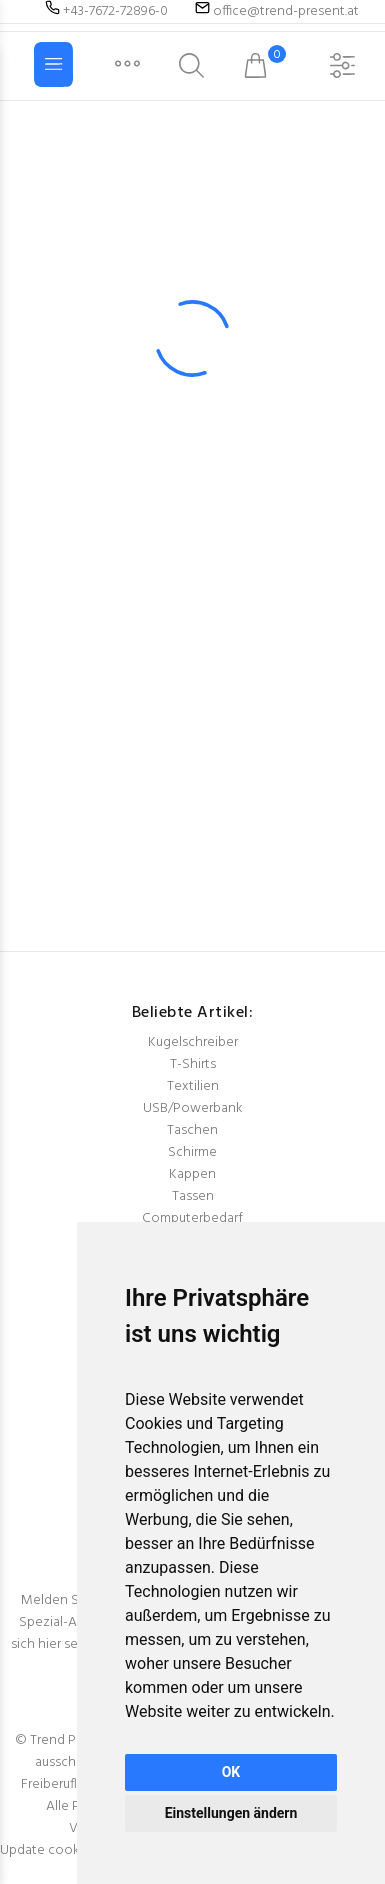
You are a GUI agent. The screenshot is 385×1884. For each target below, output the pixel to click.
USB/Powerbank (193, 1108)
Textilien (193, 1086)
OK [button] (231, 1772)
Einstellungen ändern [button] (231, 1813)
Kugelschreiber (193, 1042)
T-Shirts (193, 1064)
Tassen (193, 1196)
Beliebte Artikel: (192, 1013)
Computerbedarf (192, 1218)
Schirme (192, 1152)
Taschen (192, 1130)
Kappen (192, 1174)
